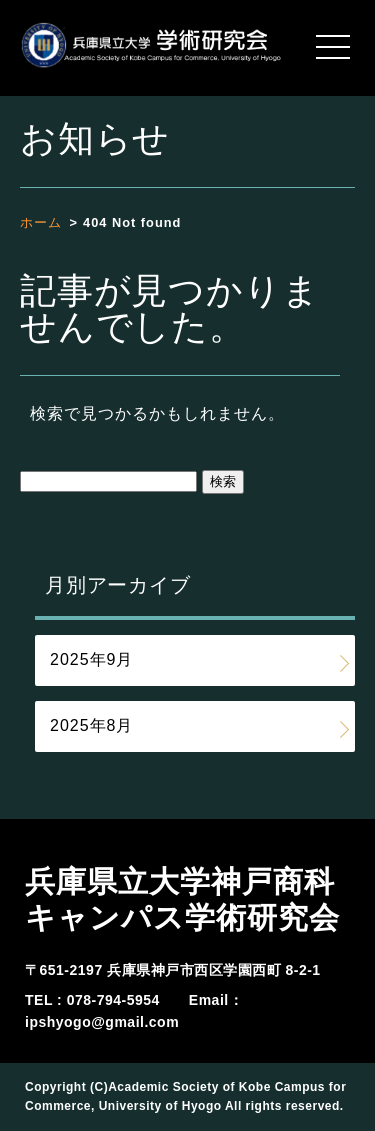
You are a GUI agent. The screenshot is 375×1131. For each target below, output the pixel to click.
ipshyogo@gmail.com (102, 1022)
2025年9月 (92, 659)
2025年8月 (92, 725)
